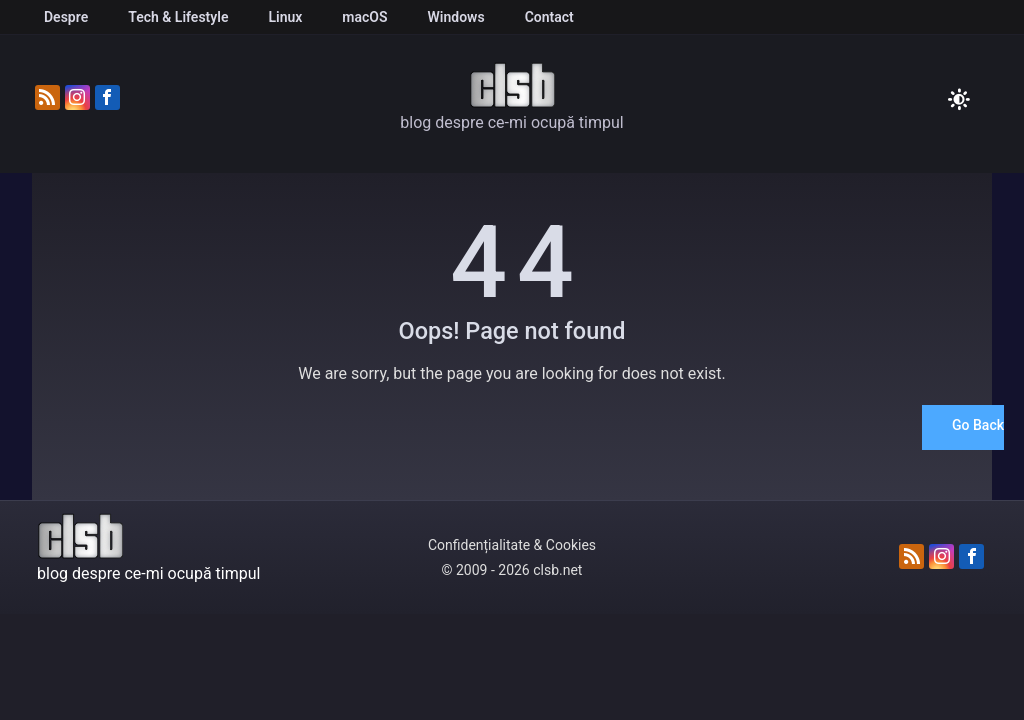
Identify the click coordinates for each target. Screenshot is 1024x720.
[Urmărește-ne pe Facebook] (107, 99)
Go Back (978, 425)
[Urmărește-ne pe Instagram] (77, 99)
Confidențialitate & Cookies (512, 545)
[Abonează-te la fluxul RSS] (47, 99)
